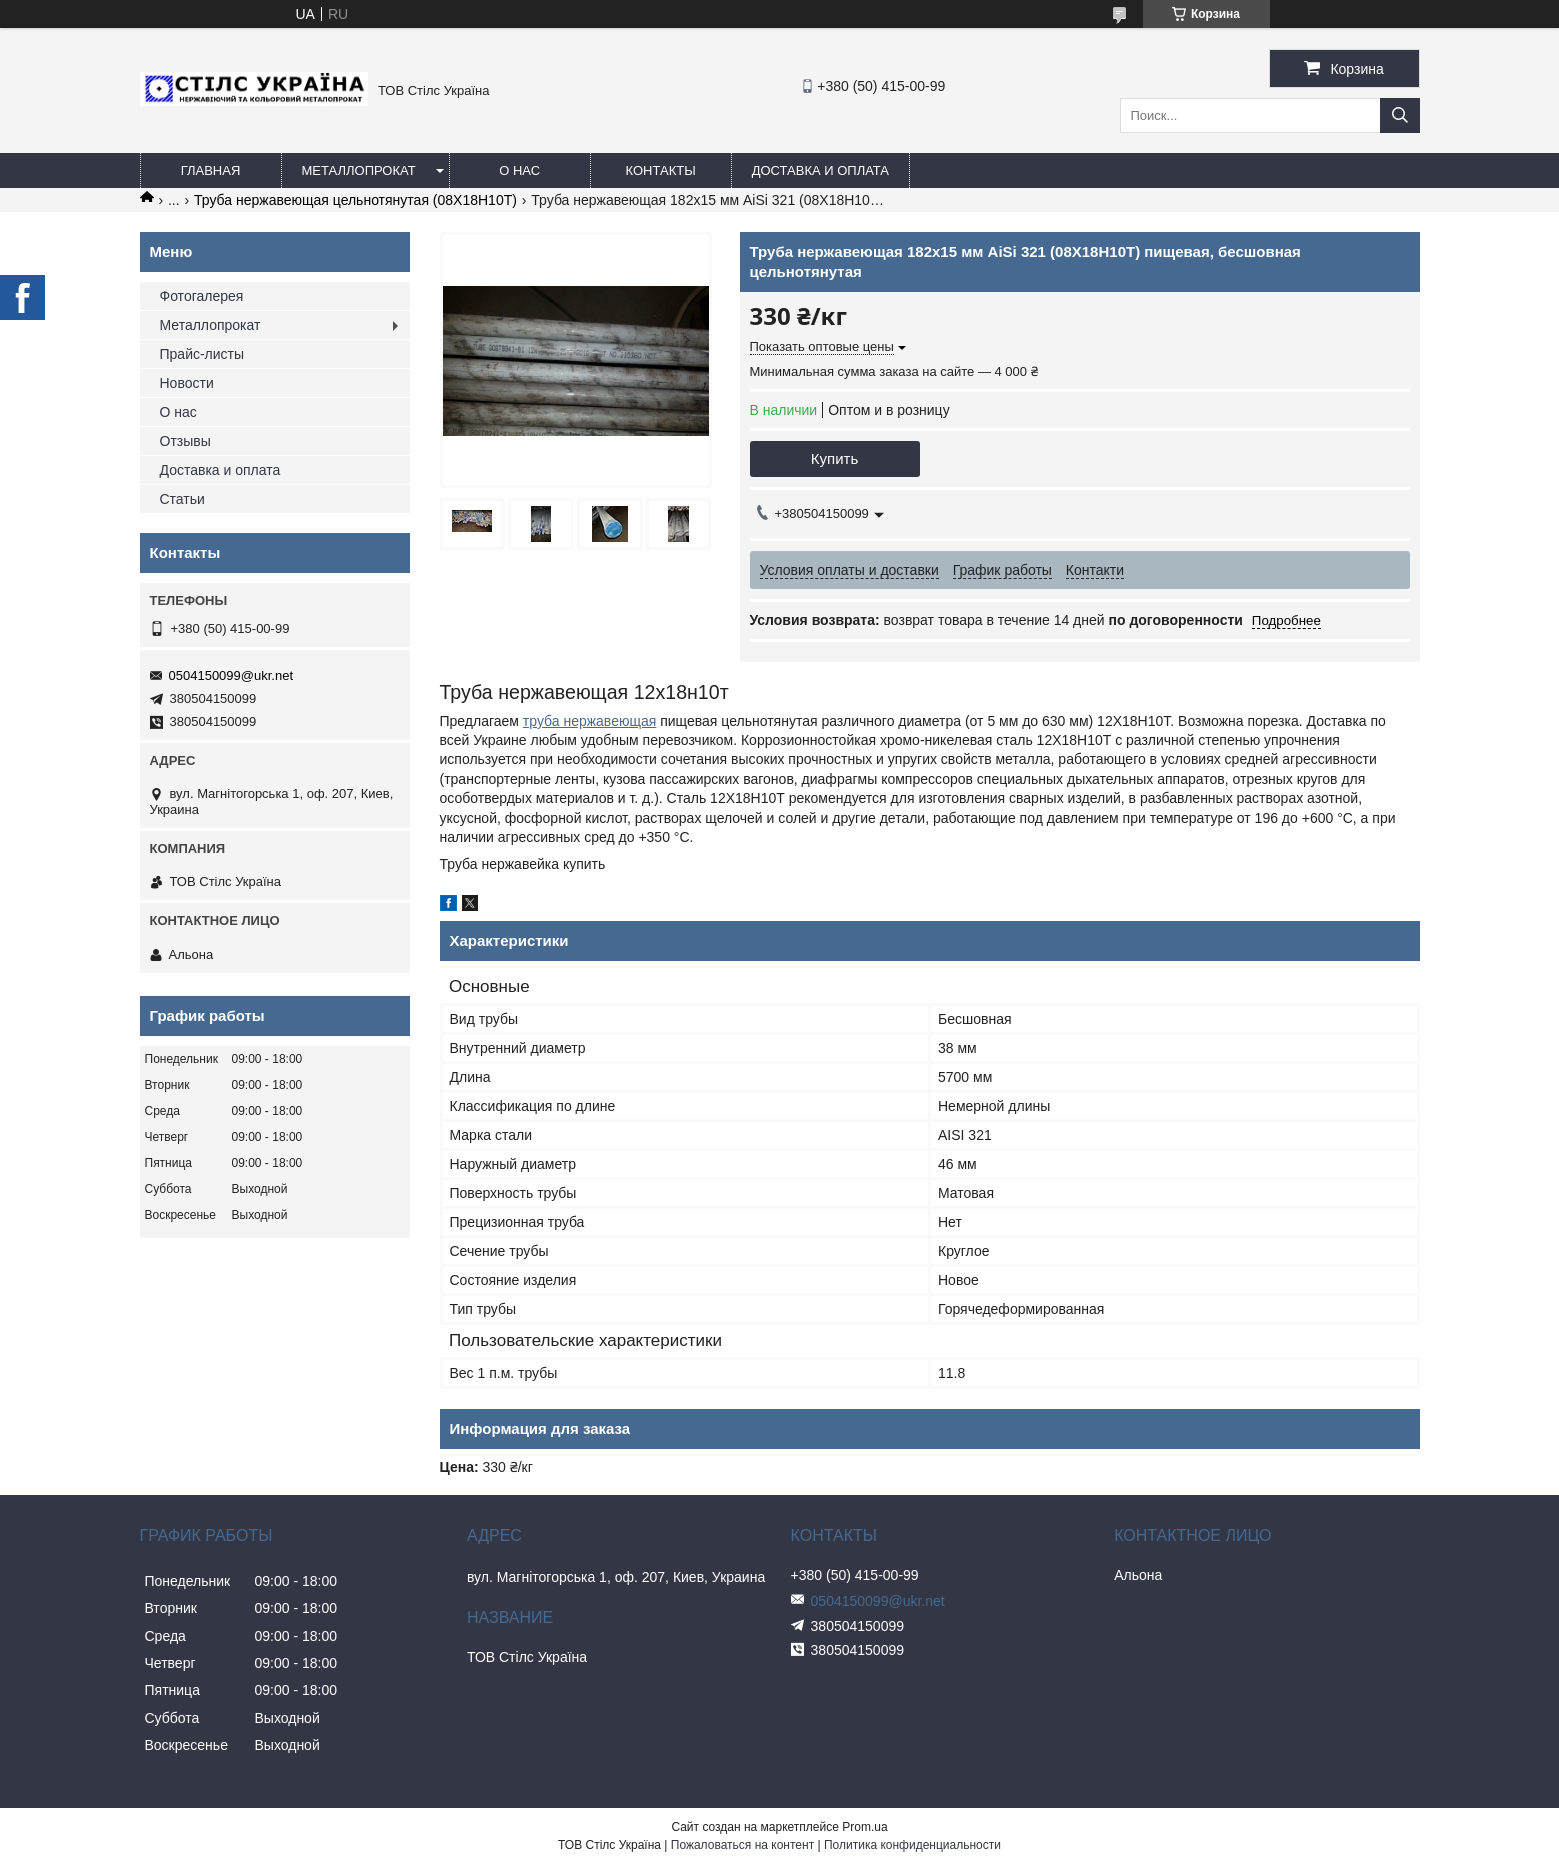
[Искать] (1400, 115)
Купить (834, 458)
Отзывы (185, 441)
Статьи (182, 499)
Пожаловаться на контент (742, 1845)
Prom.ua (864, 1827)
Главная (211, 170)
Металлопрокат (359, 170)
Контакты (661, 170)
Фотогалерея (202, 296)
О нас (519, 170)
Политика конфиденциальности (912, 1845)
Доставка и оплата (820, 170)
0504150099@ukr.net (231, 675)
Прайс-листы (202, 354)
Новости (187, 383)
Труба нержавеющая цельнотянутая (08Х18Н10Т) (355, 200)
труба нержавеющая (589, 721)
